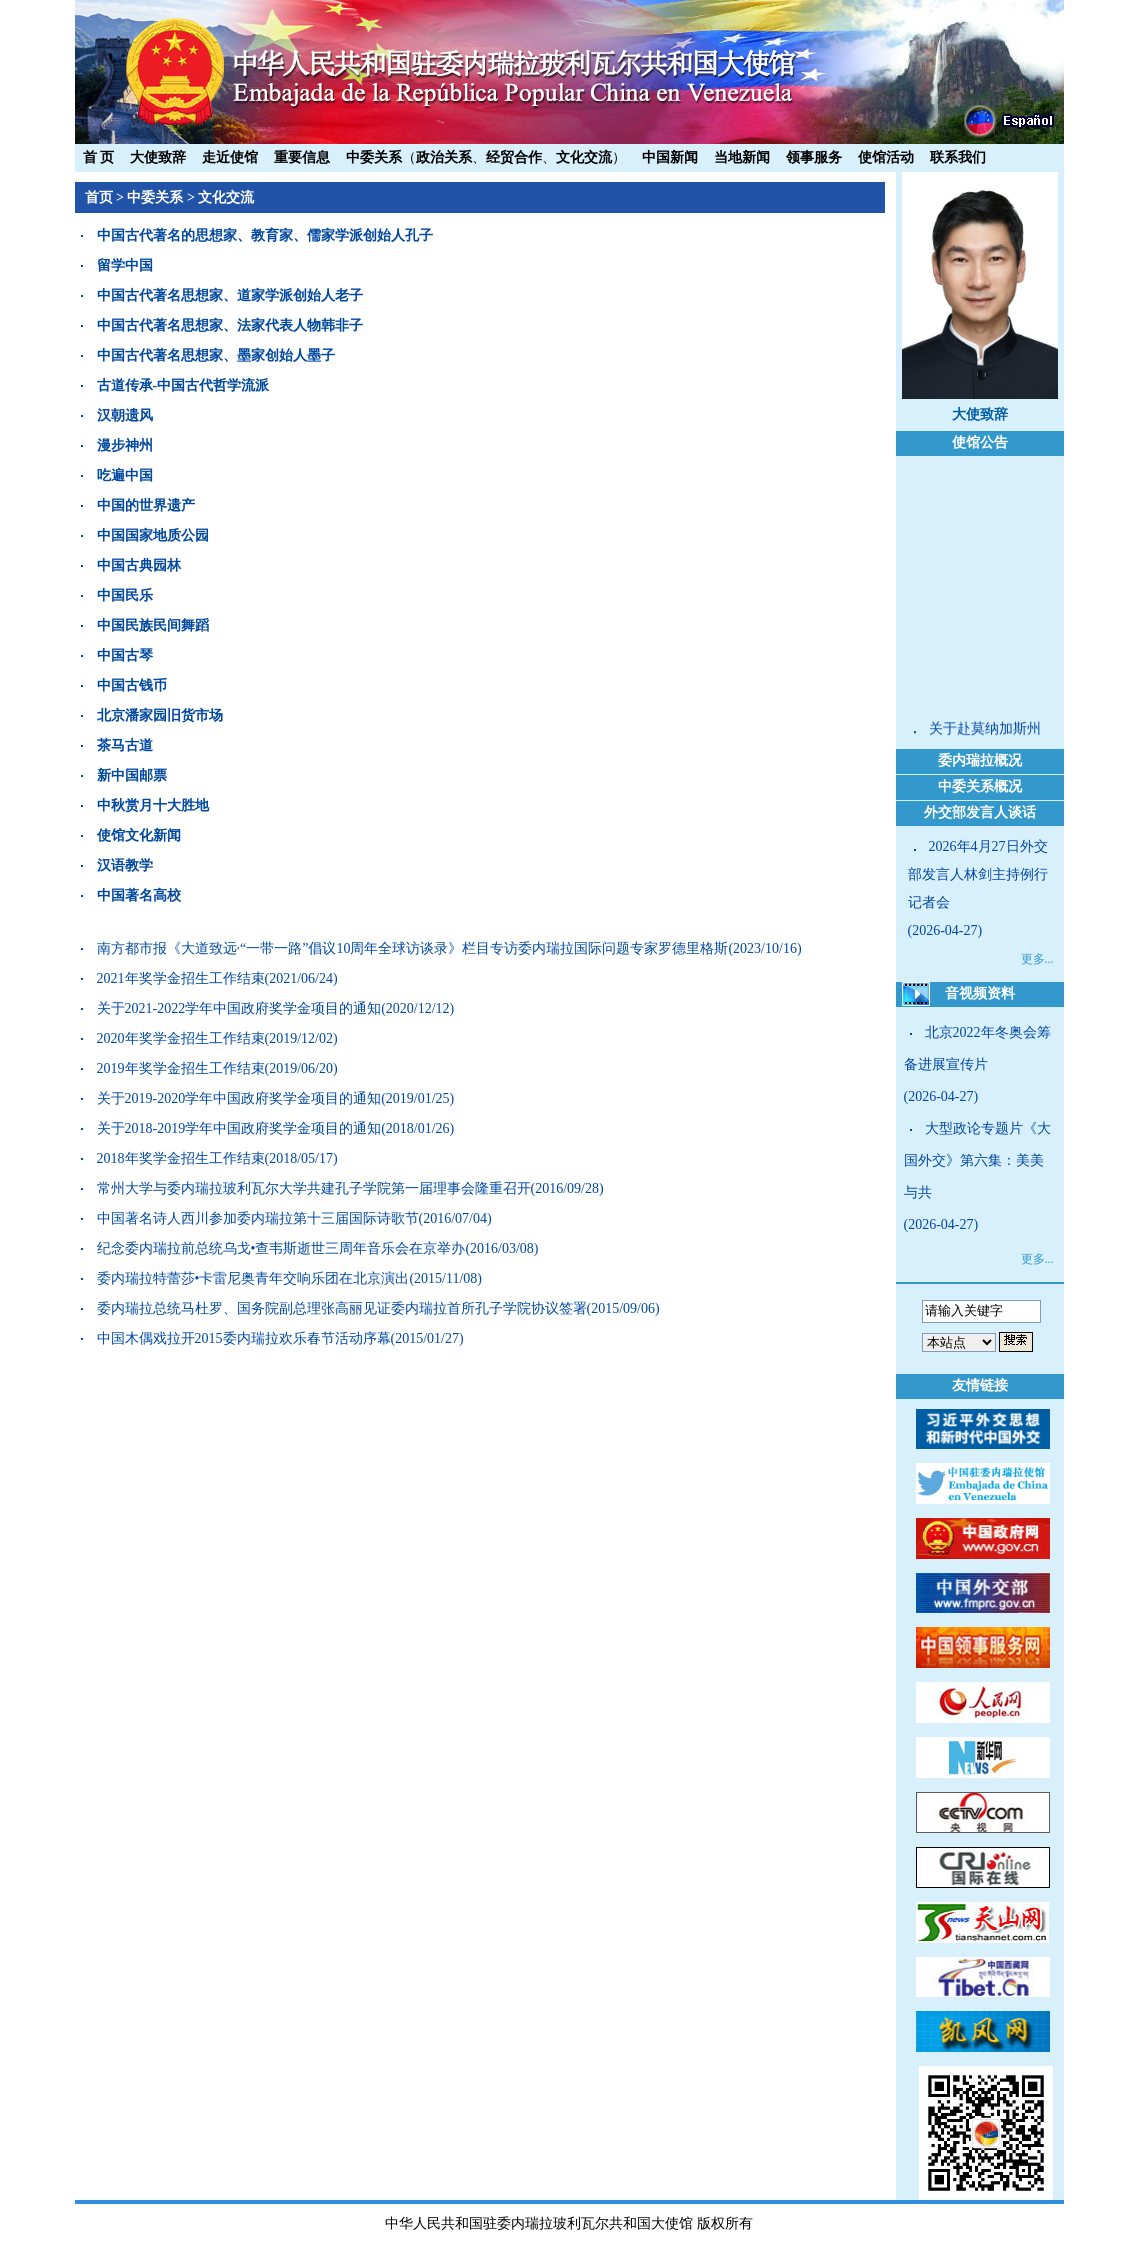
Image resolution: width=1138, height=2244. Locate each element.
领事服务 (814, 157)
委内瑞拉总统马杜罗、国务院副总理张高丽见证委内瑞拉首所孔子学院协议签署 (342, 1308)
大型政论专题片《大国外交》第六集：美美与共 (977, 1160)
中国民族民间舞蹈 (153, 625)
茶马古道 (125, 745)
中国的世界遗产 (146, 505)
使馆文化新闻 (139, 835)
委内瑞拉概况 (980, 760)
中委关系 (374, 157)
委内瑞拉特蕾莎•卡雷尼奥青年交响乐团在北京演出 (253, 1278)
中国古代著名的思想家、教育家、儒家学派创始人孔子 (265, 235)
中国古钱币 (132, 685)
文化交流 (584, 157)
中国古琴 (125, 655)
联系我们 (958, 157)
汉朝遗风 (125, 415)
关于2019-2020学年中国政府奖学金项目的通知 (239, 1098)
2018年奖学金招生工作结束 (181, 1158)
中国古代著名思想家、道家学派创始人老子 (230, 295)
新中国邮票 (132, 775)
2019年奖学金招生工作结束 (181, 1068)
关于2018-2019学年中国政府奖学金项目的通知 (239, 1128)
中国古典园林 (139, 565)
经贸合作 (514, 157)
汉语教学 (125, 865)
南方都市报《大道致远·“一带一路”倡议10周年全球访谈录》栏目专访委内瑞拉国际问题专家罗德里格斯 (413, 948)
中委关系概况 (980, 786)
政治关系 (444, 157)
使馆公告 (980, 442)
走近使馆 (230, 157)
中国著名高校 (139, 895)
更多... (1037, 959)
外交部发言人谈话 (980, 812)
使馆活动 (886, 157)
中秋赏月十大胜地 (153, 805)
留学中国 (125, 265)
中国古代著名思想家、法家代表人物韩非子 (230, 325)
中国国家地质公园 (153, 535)
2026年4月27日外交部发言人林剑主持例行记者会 (978, 874)
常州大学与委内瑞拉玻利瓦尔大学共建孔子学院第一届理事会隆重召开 (314, 1188)
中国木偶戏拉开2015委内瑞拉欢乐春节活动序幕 (244, 1338)
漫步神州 (125, 445)
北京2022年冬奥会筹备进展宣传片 (977, 1048)
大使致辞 (158, 157)
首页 (99, 197)
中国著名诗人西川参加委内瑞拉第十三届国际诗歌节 (258, 1218)
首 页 (99, 157)
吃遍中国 (125, 475)
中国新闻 (670, 157)
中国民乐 (125, 595)
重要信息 (302, 157)
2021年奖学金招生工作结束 (181, 978)
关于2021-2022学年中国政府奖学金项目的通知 (239, 1008)
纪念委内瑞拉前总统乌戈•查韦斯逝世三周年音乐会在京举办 (281, 1248)
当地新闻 (742, 157)
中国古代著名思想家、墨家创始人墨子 (216, 355)
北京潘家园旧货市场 (160, 715)
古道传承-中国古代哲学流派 (183, 385)
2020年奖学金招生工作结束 (181, 1038)
